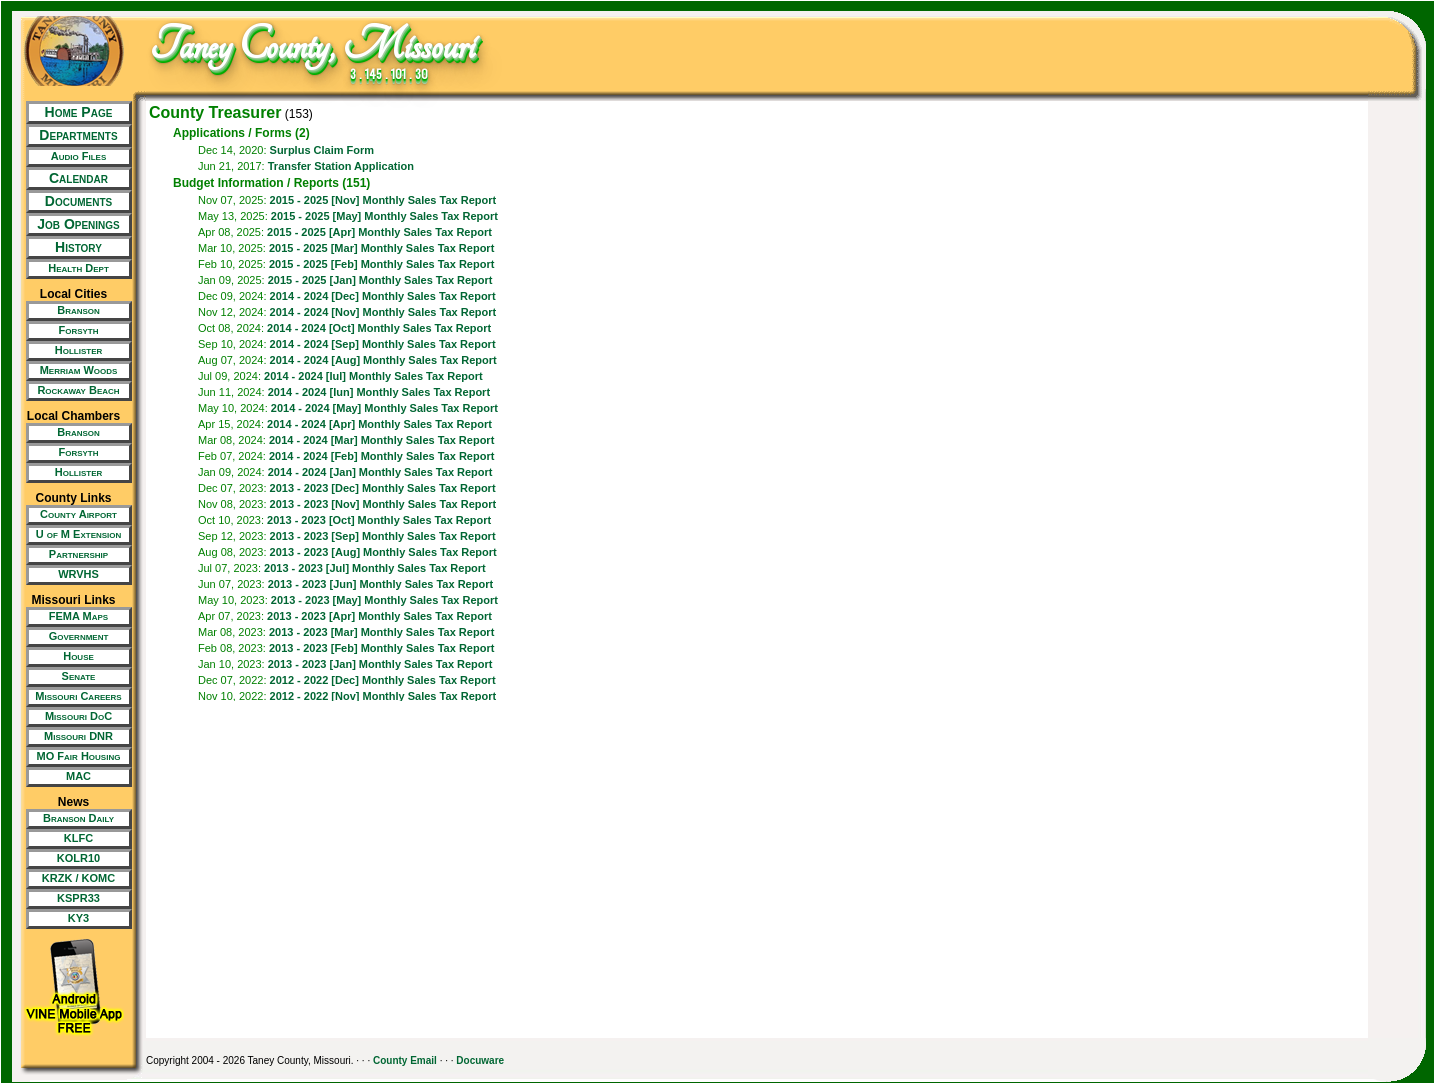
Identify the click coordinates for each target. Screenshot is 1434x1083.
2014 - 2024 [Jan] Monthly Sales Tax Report (380, 472)
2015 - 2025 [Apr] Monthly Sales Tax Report (379, 232)
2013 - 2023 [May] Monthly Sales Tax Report (384, 600)
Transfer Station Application (341, 166)
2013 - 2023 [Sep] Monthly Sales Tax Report (383, 536)
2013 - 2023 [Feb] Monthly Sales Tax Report (381, 648)
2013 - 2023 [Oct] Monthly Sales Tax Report (379, 520)
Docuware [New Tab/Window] (480, 1060)
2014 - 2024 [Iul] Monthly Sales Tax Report (373, 376)
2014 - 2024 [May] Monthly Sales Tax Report (384, 408)
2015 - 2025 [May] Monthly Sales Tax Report (384, 216)
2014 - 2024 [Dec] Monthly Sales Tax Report (383, 296)
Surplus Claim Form (322, 150)
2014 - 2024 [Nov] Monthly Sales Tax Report (383, 312)
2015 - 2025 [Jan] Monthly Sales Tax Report (380, 280)
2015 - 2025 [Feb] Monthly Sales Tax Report (381, 264)
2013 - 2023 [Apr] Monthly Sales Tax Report (379, 616)
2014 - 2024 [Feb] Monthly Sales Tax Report (381, 456)
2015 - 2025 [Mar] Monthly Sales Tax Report (381, 248)
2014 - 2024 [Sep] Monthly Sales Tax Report (383, 344)
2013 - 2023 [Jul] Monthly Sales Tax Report (375, 568)
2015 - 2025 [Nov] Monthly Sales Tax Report (383, 200)
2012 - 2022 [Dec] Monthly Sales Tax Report (383, 680)
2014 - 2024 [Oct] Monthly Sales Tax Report (379, 328)
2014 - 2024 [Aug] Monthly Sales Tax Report (383, 360)
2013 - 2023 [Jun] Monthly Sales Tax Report (380, 584)
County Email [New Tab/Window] (405, 1060)
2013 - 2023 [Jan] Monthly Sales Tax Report (380, 664)
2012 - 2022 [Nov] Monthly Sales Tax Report (383, 696)
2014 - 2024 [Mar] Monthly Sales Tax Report (381, 440)
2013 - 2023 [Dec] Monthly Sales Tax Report (383, 488)
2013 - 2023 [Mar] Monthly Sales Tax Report (381, 632)
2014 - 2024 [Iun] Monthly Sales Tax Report (379, 392)
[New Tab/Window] (73, 157)
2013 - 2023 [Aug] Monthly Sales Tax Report (383, 552)
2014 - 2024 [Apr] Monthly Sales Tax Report (379, 424)
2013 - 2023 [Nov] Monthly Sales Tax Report (383, 504)
